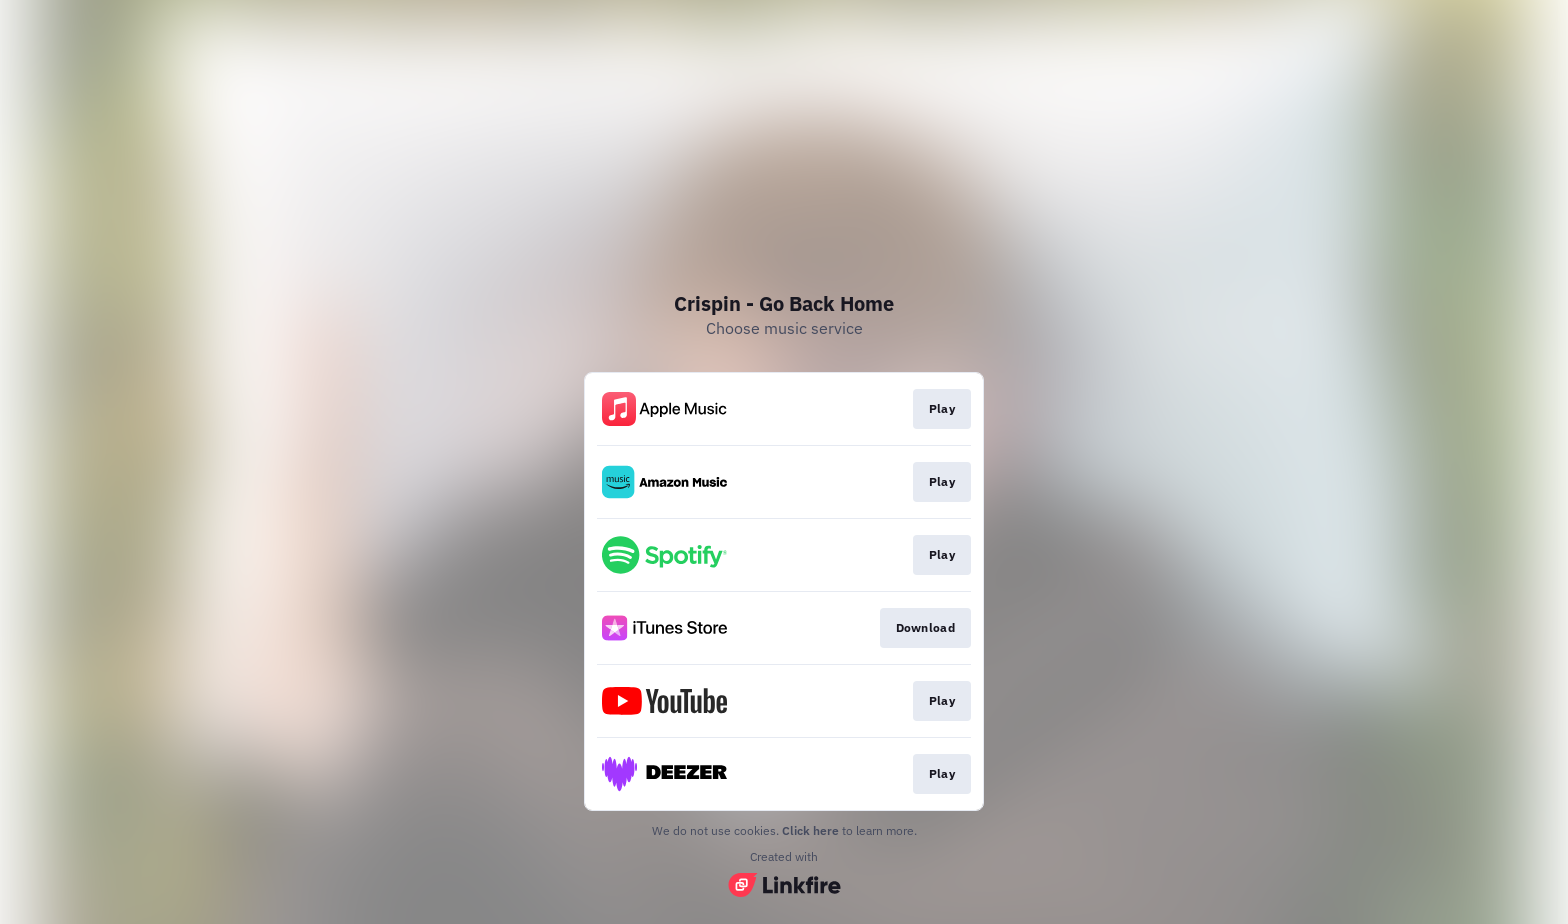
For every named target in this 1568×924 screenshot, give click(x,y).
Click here (810, 830)
